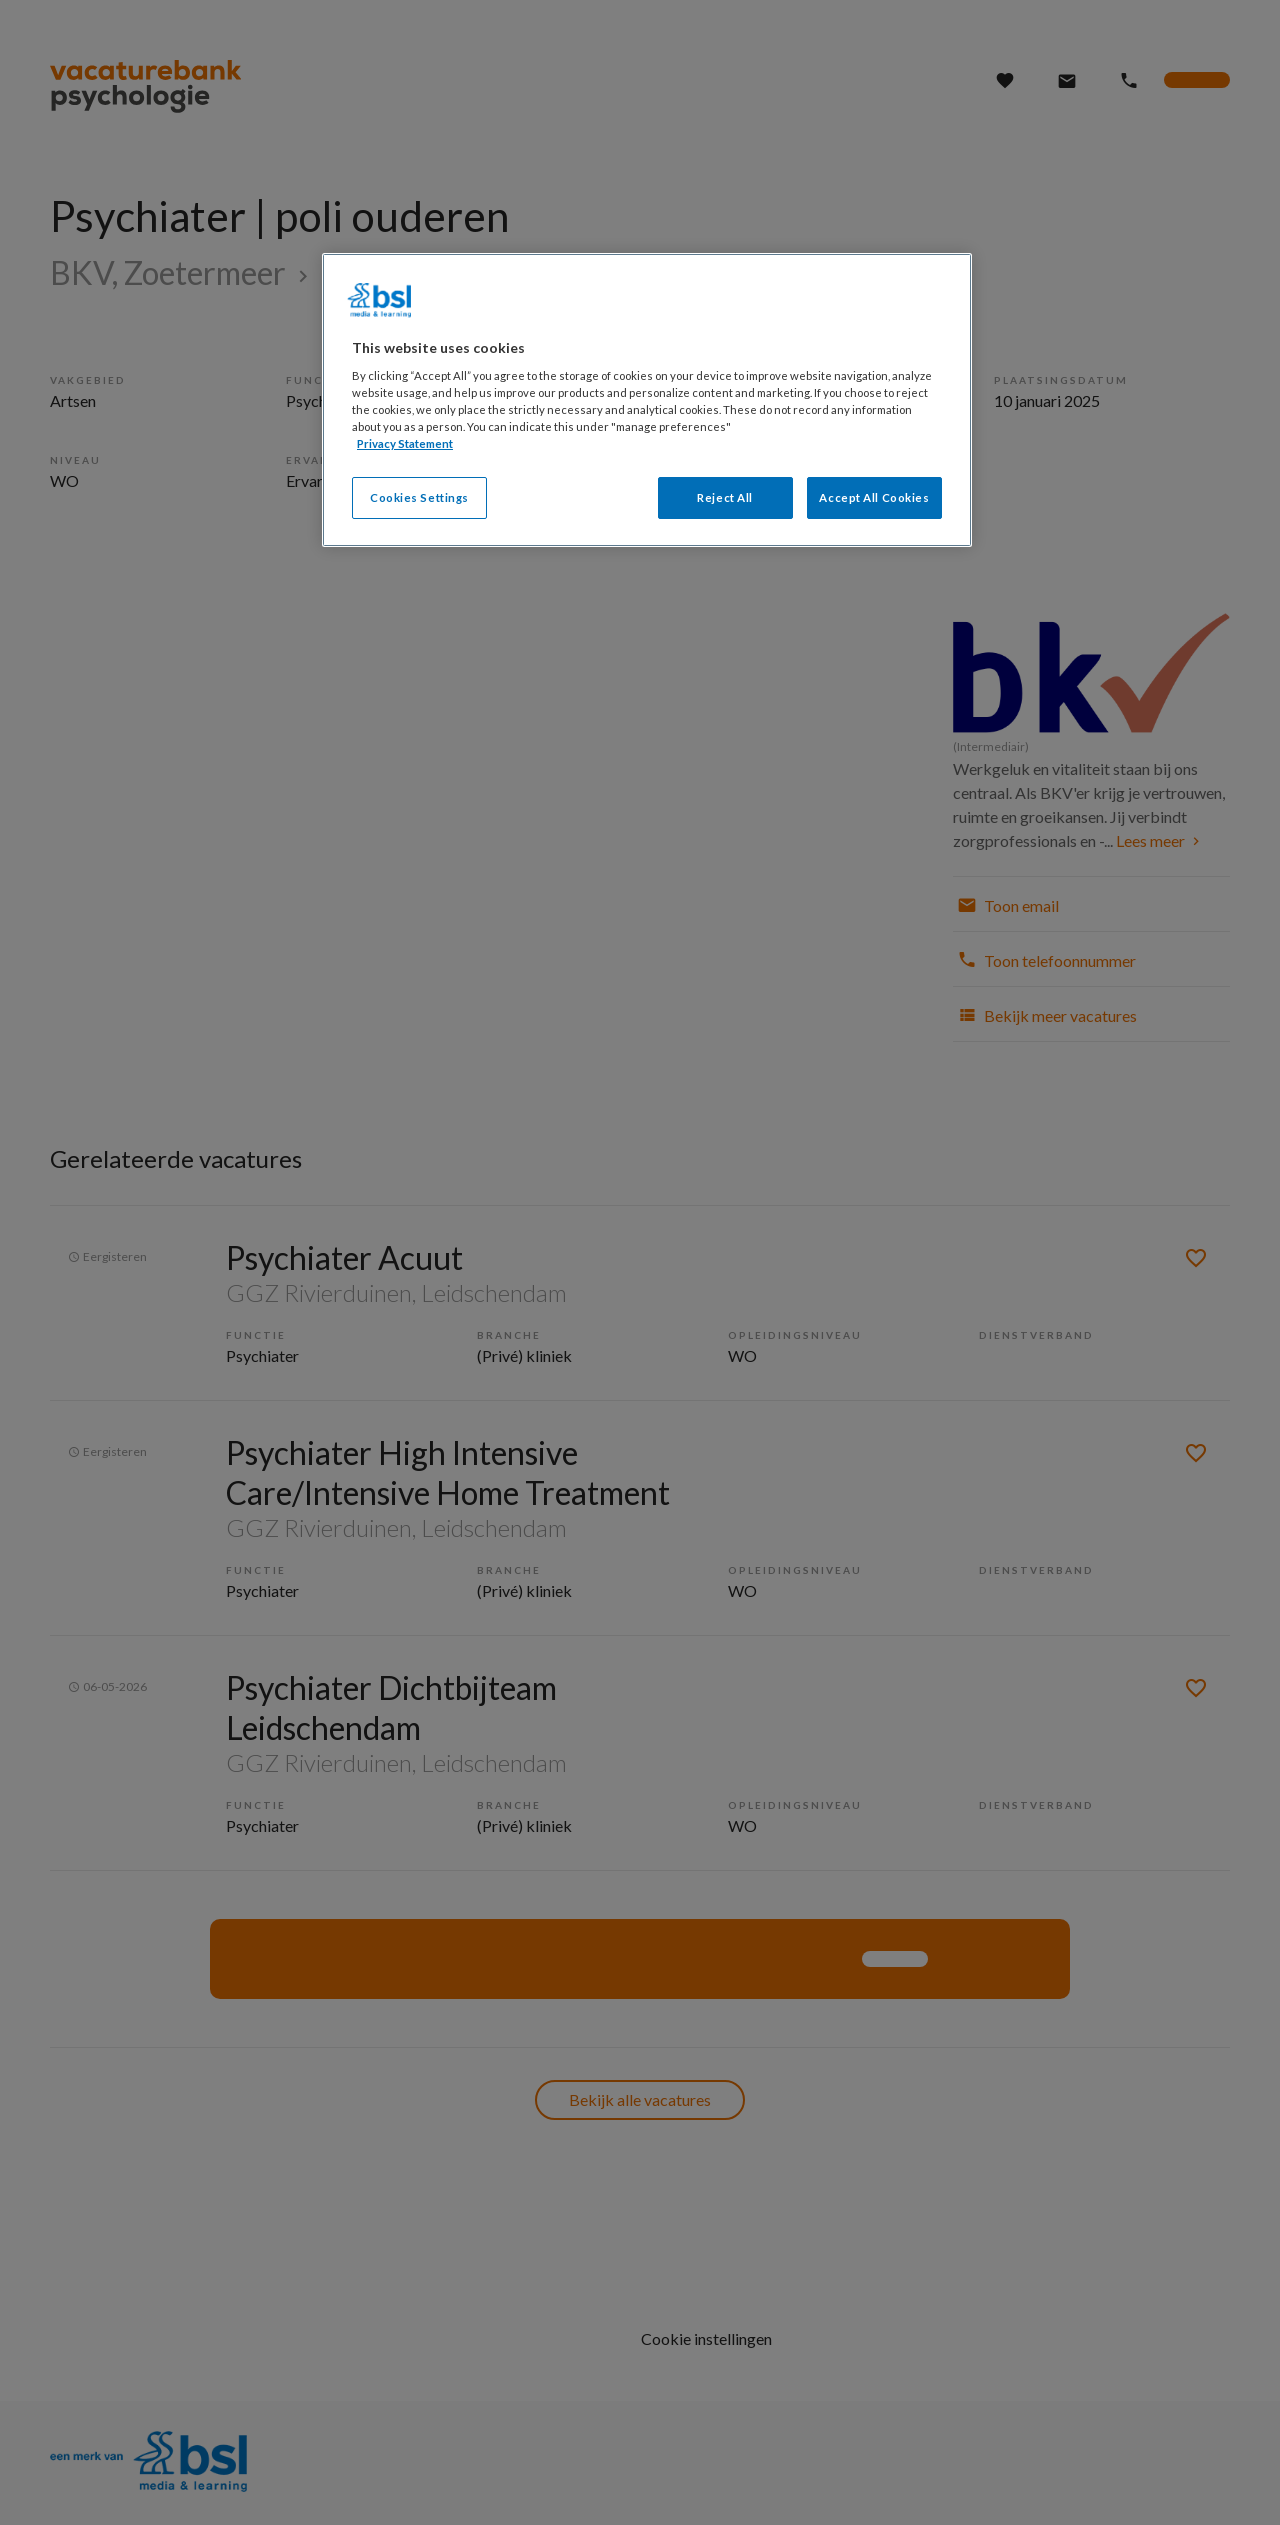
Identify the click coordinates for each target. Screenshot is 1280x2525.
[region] (647, 400)
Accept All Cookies (874, 497)
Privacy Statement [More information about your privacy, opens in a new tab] (405, 443)
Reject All (725, 497)
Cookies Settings (419, 497)
